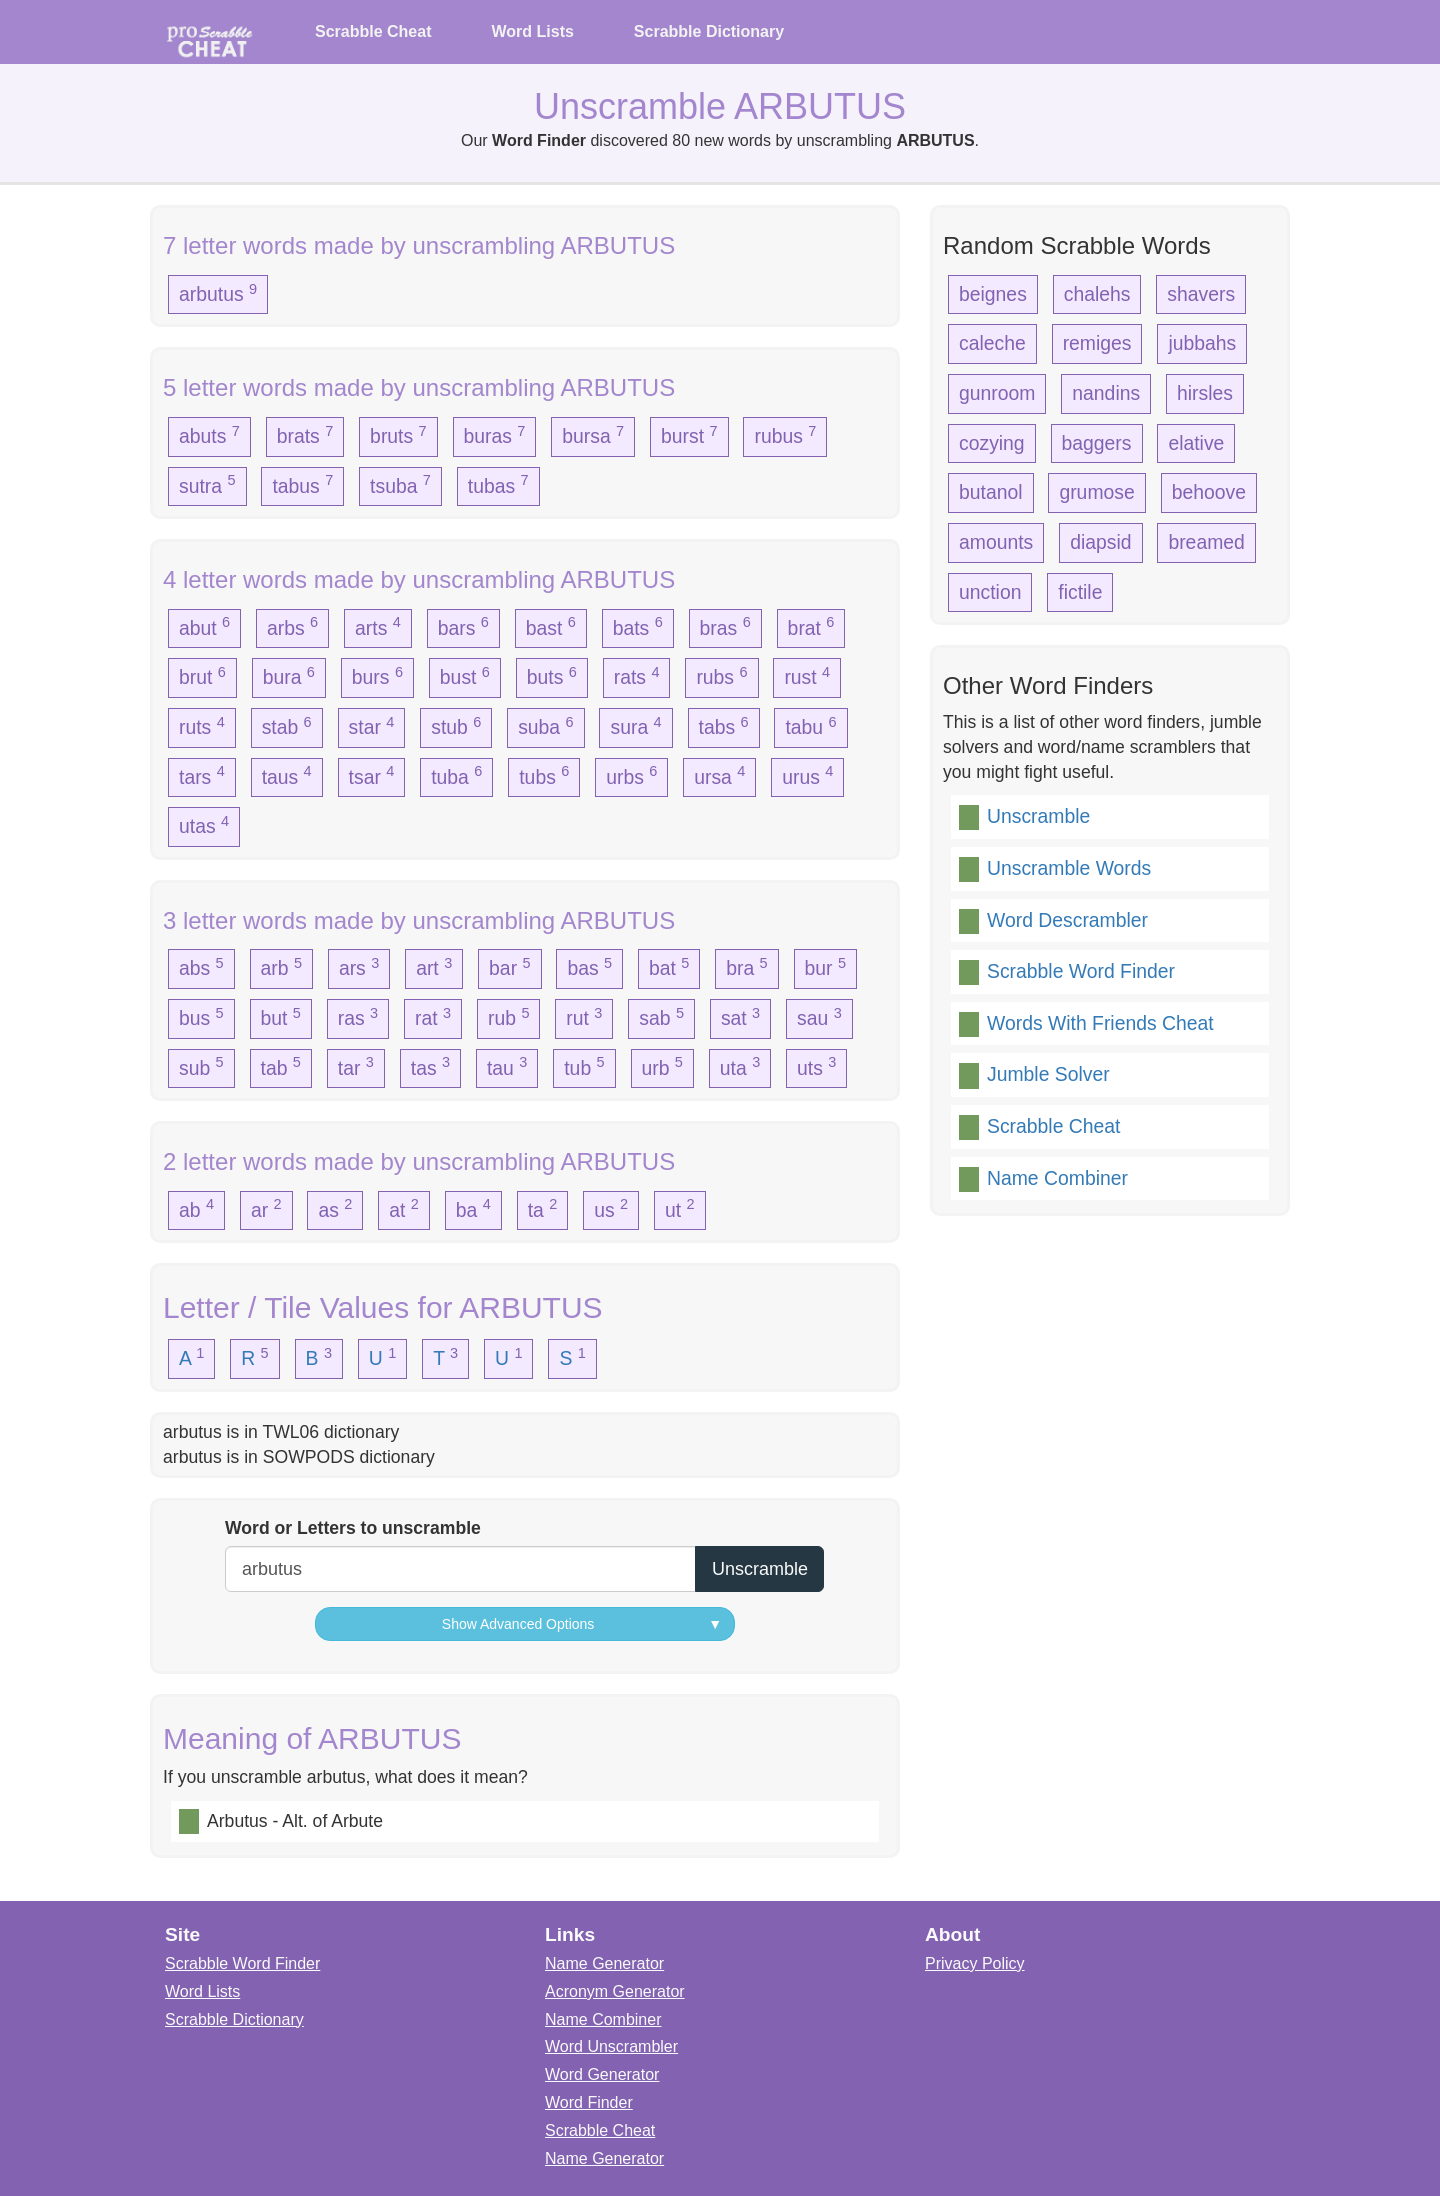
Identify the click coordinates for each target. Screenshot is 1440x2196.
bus (201, 1017)
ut (680, 1208)
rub (508, 1017)
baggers (1097, 443)
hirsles (1205, 393)
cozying (992, 443)
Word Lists (532, 31)
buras (495, 435)
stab (287, 726)
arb (281, 967)
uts (816, 1066)
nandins (1106, 393)
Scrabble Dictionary (709, 31)
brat (811, 626)
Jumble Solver (1048, 1074)
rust (807, 676)
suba (545, 726)
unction (990, 592)
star (372, 726)
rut (584, 1017)
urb (662, 1066)
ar (266, 1208)
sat (740, 1017)
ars (359, 967)
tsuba (400, 484)
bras (725, 626)
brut (202, 676)
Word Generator (602, 2074)
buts (552, 676)
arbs (292, 626)
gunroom (997, 393)
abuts (209, 435)
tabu (810, 726)
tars (202, 775)
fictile (1080, 592)
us (611, 1208)
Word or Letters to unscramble (353, 1528)
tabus (302, 484)
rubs (721, 676)
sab (661, 1017)
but (281, 1017)
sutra (207, 484)
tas (430, 1066)
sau (819, 1017)
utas (204, 825)
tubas (498, 484)
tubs (544, 775)
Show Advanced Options (582, 1624)
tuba (456, 775)
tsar (372, 775)
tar (356, 1066)
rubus (785, 435)
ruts (202, 726)
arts (378, 626)
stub (456, 726)
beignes (993, 294)
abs (201, 967)
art (434, 967)
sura (635, 726)
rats (637, 676)
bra (746, 967)
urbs (631, 775)
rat (433, 1017)
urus (807, 775)
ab (196, 1208)
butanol (991, 492)
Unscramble (1038, 816)
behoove (1209, 492)
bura (289, 676)
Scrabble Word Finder (1081, 971)
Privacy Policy (975, 1963)
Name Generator (604, 1963)
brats (305, 435)
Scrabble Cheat (373, 31)
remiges (1097, 343)
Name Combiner (1057, 1178)
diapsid (1100, 542)
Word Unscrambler (611, 2046)
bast (551, 626)
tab (281, 1066)
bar (509, 967)
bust (465, 676)
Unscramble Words (1069, 868)
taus (287, 775)
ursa (719, 775)
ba (473, 1208)
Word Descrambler (1067, 920)
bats (638, 626)
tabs (724, 726)
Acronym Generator (615, 1991)
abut (204, 626)
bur (825, 967)
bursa (593, 435)
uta (740, 1066)
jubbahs (1202, 343)
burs (377, 676)
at (404, 1208)
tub (584, 1066)
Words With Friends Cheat (1100, 1023)
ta (543, 1208)
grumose (1096, 492)
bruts (398, 435)
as (335, 1208)
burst (689, 435)
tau (507, 1066)
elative (1196, 443)
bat (669, 967)
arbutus (218, 293)
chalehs (1097, 294)
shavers (1201, 294)
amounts (996, 542)
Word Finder (589, 2102)
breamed (1206, 542)
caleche (992, 343)
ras (358, 1017)
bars (463, 626)
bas (589, 967)
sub (201, 1066)
